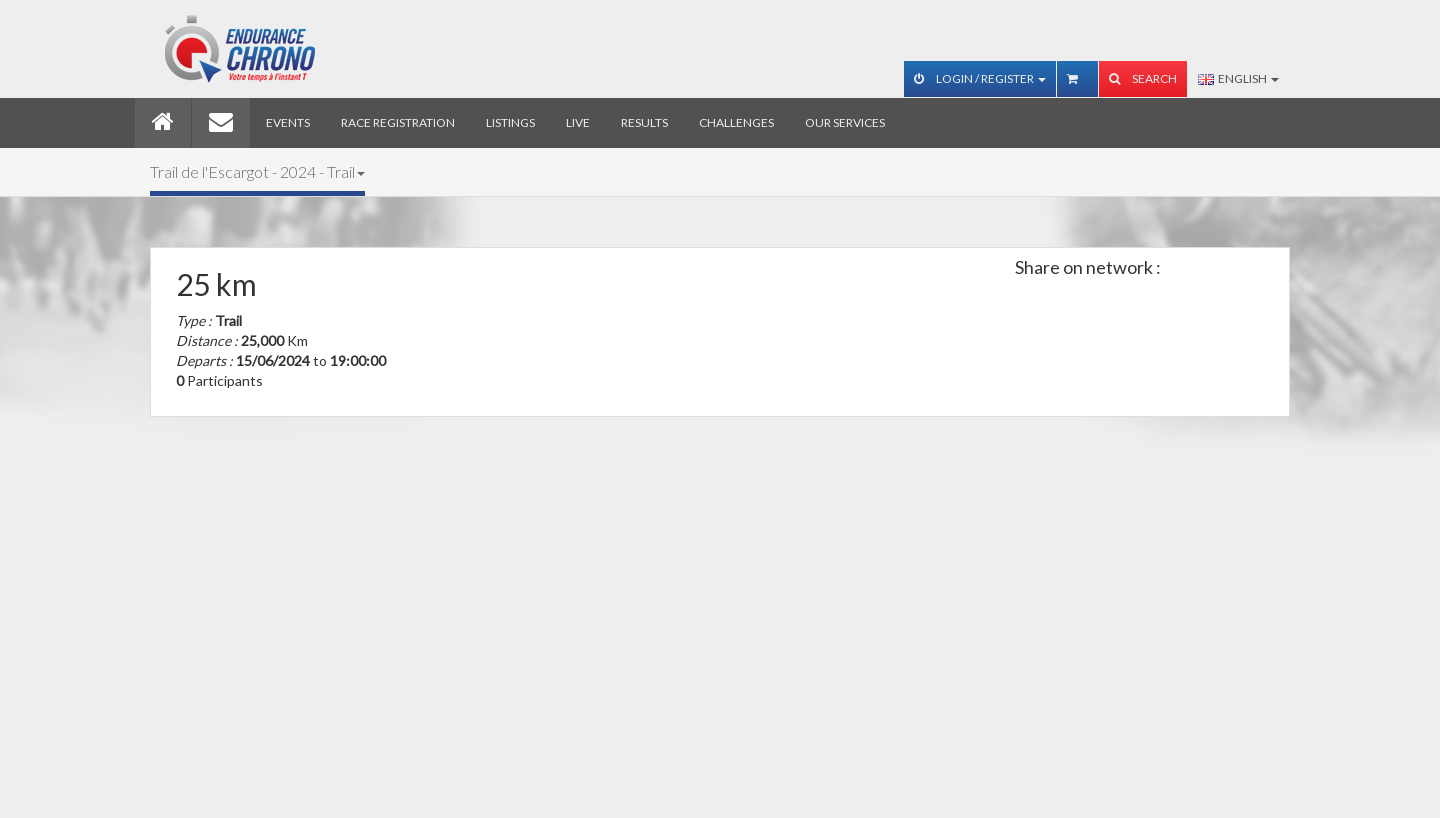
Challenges (736, 122)
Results (644, 122)
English (1238, 78)
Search (1143, 78)
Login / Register (980, 78)
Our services (845, 122)
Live (578, 122)
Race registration (398, 122)
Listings (510, 122)
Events (288, 122)
